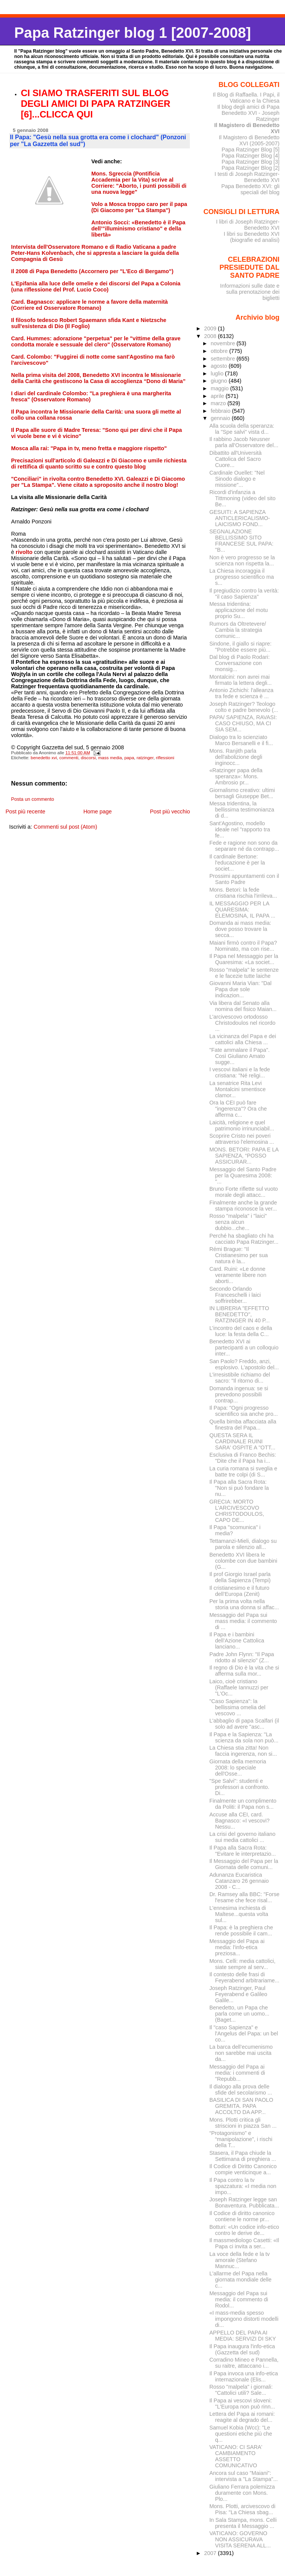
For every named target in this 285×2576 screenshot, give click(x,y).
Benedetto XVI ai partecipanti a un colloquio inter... (244, 1347)
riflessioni (165, 757)
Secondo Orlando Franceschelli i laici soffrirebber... (235, 1295)
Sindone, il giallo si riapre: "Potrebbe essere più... (240, 647)
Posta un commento (32, 799)
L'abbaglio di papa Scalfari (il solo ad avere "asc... (244, 1724)
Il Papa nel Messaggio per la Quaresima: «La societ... (243, 959)
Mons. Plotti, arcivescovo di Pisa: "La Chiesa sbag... (242, 2509)
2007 (211, 2553)
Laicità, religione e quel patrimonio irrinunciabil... (241, 1125)
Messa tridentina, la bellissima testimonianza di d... (241, 809)
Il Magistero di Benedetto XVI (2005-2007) (249, 140)
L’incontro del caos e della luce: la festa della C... (240, 1331)
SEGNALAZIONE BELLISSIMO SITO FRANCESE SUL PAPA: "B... (241, 540)
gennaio (221, 418)
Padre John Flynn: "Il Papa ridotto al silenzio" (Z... (241, 1657)
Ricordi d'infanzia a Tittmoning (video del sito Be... (242, 498)
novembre (223, 343)
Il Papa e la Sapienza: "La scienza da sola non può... (244, 1737)
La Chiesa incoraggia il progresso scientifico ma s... (241, 577)
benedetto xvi (44, 757)
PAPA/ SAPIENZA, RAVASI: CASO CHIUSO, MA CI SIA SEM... (243, 723)
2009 (211, 328)
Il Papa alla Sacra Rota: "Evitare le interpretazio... (242, 1851)
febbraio (221, 411)
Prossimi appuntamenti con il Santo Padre (244, 879)
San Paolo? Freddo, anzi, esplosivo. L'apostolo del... (244, 1364)
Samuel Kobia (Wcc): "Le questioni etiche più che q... (240, 2434)
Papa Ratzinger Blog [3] (251, 162)
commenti (68, 757)
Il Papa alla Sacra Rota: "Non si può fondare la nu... (239, 1488)
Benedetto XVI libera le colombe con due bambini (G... (243, 1561)
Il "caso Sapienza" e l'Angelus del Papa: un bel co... (243, 2033)
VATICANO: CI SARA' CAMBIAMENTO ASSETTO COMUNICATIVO (235, 2456)
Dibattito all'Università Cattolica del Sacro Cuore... (235, 459)
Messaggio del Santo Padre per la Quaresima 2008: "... (242, 1175)
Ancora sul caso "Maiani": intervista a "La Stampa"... (243, 2476)
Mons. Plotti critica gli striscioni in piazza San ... (243, 2123)
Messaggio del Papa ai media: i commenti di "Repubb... (237, 2073)
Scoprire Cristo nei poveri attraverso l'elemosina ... (241, 1139)
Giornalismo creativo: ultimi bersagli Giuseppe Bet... (242, 793)
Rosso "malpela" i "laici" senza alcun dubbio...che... (238, 1222)
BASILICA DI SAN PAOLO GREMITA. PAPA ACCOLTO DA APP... (241, 2106)
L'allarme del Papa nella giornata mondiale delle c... (240, 2279)
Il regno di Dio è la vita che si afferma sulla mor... (244, 1671)
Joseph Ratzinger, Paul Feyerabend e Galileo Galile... (238, 1994)
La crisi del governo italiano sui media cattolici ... (242, 1837)
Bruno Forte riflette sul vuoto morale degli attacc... (243, 1192)
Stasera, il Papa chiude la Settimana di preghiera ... (242, 2156)
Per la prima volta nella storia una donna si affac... (244, 1604)
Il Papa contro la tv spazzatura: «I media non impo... (242, 2186)
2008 (211, 336)
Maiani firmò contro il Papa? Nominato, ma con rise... (243, 946)
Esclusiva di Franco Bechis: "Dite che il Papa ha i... (242, 1458)
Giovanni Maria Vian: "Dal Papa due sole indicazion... (240, 989)
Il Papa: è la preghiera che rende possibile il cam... (241, 1930)
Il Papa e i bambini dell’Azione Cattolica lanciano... (236, 1640)
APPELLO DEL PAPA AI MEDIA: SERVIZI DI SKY (242, 2336)
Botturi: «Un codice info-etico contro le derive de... (244, 2230)
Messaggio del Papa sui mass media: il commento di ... (243, 1621)
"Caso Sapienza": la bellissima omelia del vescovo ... (237, 1707)
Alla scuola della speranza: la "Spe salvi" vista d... (241, 429)
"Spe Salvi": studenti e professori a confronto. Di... (239, 1787)
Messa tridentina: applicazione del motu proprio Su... (238, 610)
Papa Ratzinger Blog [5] (251, 150)
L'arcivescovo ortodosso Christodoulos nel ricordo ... (242, 1023)
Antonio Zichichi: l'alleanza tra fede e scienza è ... (241, 693)
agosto (219, 366)
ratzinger (144, 757)
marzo (219, 403)
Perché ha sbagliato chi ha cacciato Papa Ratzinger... (244, 1239)
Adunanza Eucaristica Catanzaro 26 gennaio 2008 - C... (239, 1881)
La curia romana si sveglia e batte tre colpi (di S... (243, 1471)
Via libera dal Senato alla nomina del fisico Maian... (243, 1006)
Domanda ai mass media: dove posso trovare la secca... (240, 929)
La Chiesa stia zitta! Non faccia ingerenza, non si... (243, 1751)
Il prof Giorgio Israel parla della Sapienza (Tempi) (239, 1577)
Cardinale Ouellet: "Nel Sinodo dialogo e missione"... (237, 479)
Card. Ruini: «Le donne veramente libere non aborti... (237, 1275)
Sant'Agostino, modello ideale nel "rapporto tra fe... (239, 829)
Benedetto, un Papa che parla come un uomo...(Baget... (239, 2013)
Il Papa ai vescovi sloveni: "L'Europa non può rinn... (242, 2403)
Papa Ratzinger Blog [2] (251, 168)
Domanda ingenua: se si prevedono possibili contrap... (238, 1394)
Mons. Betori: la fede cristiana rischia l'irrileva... (243, 893)
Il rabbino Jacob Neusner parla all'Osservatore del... (243, 442)
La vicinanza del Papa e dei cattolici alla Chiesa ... (242, 1039)
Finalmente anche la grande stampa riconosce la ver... (243, 1205)
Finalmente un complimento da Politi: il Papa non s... (242, 1804)
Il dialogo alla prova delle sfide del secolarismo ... (240, 2089)
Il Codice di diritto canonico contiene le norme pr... (242, 2216)
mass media (110, 757)
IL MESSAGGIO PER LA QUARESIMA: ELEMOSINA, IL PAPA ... (242, 909)
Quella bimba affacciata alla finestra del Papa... (242, 1424)
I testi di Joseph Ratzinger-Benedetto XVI (247, 177)
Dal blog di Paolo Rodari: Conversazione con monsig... (239, 663)
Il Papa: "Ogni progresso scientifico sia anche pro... (243, 1411)
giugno (219, 381)
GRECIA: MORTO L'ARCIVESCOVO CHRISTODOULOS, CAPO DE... (236, 1511)
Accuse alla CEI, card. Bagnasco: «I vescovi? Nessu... (239, 1820)
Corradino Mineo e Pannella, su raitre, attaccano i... (244, 2363)
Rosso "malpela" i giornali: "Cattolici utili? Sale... (241, 2390)
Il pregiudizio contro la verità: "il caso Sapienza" (244, 594)
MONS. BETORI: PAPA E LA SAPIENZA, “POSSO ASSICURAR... (244, 1155)
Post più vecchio (170, 811)
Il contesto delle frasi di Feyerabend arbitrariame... (244, 1977)
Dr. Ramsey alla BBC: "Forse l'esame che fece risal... (244, 1897)
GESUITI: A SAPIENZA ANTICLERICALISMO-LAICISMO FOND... (239, 518)
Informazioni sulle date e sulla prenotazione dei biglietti (250, 292)
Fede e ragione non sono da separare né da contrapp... (244, 846)
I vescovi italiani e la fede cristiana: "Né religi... (239, 1072)
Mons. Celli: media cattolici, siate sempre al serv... (242, 1964)
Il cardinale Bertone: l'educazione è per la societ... (237, 862)
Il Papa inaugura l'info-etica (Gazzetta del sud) (242, 2349)
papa (129, 757)
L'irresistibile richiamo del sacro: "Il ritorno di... (239, 1378)
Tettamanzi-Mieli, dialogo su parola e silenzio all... (243, 1544)
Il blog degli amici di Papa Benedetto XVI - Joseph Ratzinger (248, 113)
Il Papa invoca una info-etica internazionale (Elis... (243, 2376)
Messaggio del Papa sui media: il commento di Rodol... (238, 2299)
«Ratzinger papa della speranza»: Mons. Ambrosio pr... (235, 776)
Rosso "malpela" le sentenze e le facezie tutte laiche (244, 973)
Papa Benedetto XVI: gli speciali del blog (250, 189)
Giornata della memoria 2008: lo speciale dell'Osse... (237, 1767)
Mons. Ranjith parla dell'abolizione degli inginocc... (235, 757)
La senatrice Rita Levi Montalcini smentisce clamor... (237, 1089)
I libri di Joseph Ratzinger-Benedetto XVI (248, 225)
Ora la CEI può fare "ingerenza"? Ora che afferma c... (238, 1109)
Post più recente (25, 811)
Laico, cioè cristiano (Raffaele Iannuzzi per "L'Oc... (238, 1687)
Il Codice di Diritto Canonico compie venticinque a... (243, 2169)
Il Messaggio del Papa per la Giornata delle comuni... (243, 1864)
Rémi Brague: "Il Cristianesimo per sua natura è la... (238, 1255)
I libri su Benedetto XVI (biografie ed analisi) (252, 237)
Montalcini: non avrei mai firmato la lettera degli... (240, 680)
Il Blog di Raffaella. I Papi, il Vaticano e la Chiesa (246, 98)
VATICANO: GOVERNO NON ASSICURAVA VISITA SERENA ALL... (240, 2539)
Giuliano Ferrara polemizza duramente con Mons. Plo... (242, 2493)
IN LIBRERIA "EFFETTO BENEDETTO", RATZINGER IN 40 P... (239, 1314)
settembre (223, 359)
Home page (97, 811)
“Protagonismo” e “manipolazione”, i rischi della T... (240, 2139)
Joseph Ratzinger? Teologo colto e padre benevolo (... (243, 707)
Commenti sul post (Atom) (65, 827)
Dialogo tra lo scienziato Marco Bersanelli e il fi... (241, 740)
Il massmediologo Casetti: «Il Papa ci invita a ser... (244, 2243)
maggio (220, 388)
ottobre (220, 351)
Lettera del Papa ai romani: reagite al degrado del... (242, 2417)
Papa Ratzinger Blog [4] (251, 156)
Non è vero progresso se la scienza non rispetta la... (242, 560)
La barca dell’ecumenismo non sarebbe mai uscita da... (241, 2053)
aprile (218, 396)
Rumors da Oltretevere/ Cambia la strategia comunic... (237, 630)
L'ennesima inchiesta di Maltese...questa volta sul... (238, 1914)
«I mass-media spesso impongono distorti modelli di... (244, 2319)
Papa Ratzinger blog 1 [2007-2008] (132, 32)
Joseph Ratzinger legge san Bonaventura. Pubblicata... (244, 2202)
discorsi (88, 757)
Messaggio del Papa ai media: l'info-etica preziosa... (237, 1947)
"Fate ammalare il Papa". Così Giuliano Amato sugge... (239, 1056)
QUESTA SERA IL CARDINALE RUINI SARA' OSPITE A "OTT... (242, 1441)
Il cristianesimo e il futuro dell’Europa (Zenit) (239, 1591)
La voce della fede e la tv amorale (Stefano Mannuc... (239, 2260)
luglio (218, 373)
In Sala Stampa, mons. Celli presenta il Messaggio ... (243, 2523)
